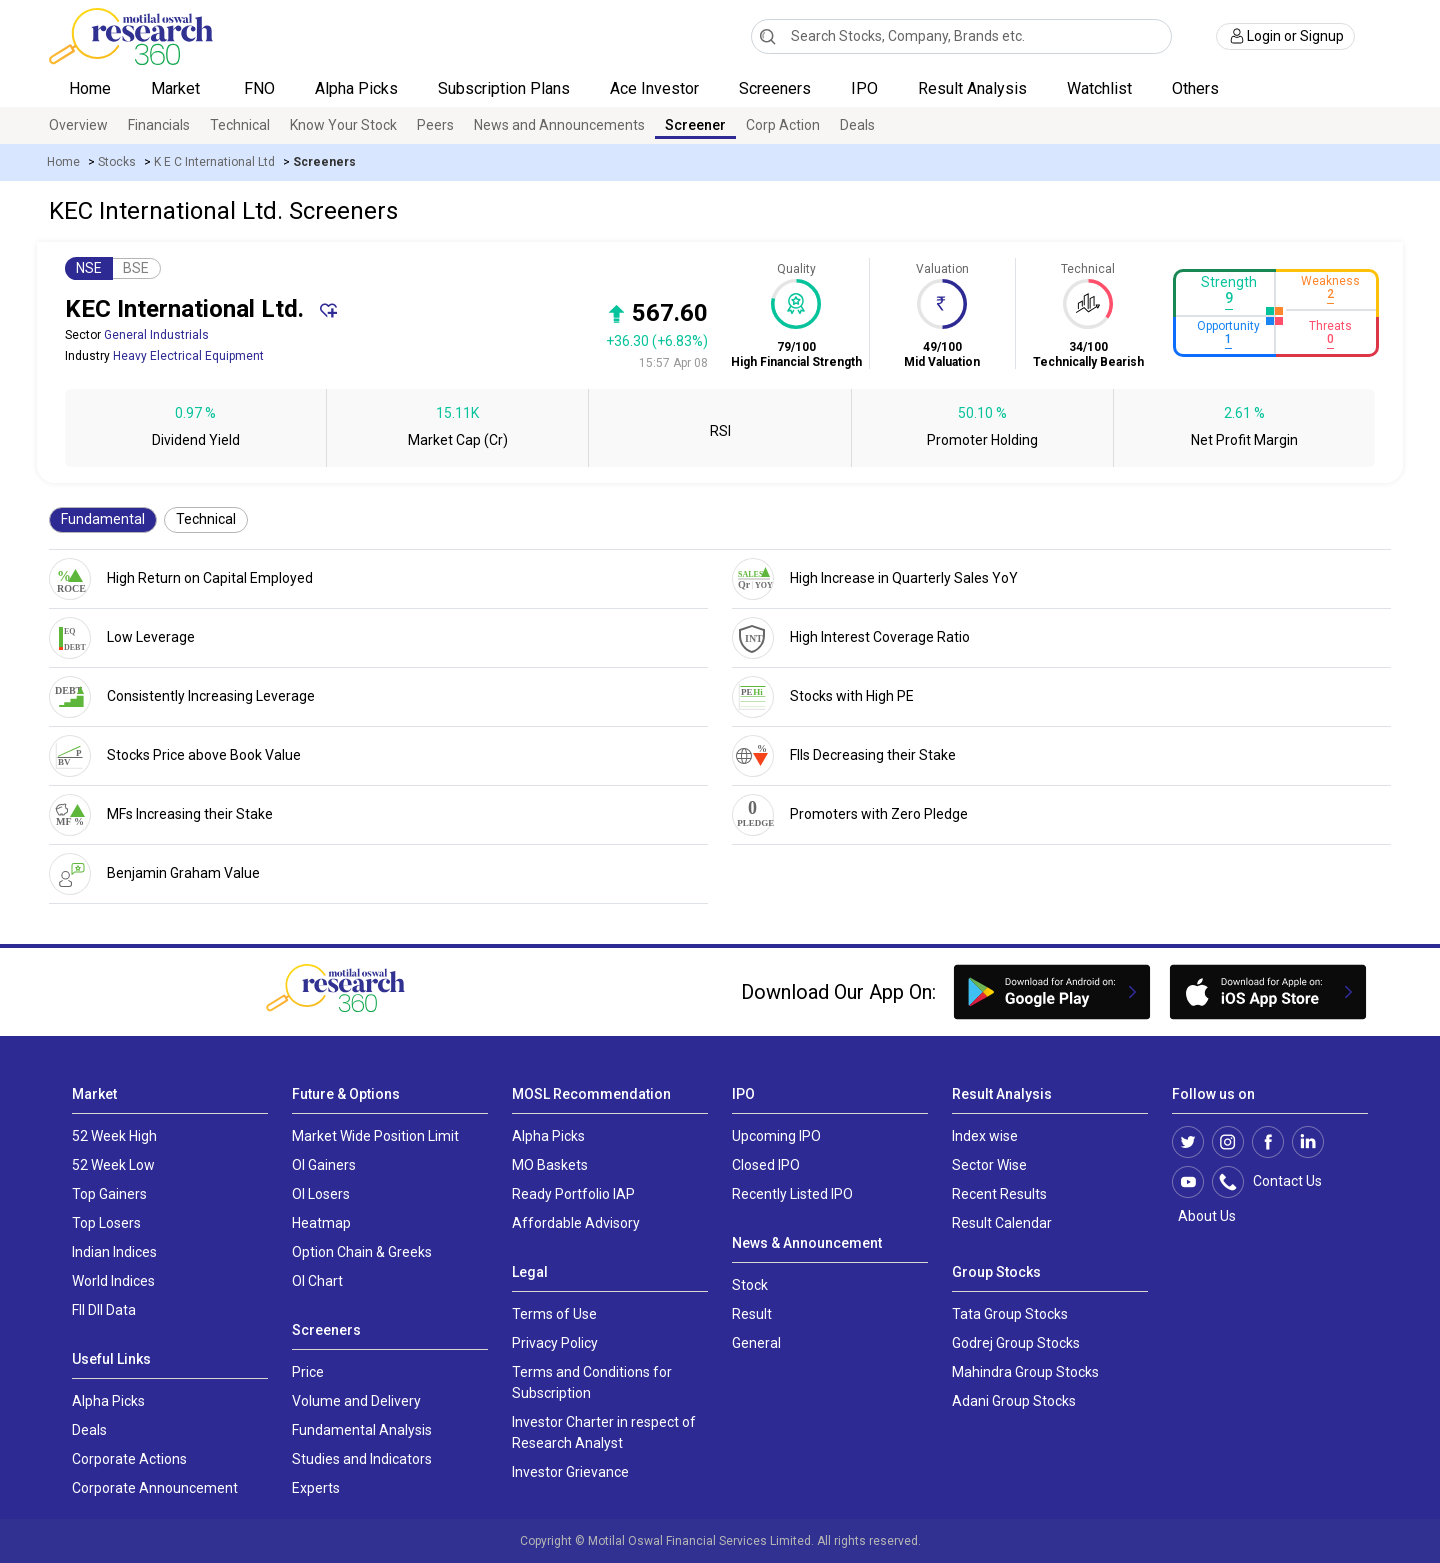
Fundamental (103, 519)
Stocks (117, 162)
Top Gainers (109, 1194)
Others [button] (1197, 88)
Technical (240, 125)
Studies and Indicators (362, 1459)
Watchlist (1099, 88)
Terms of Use (554, 1314)
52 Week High (114, 1136)
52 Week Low (113, 1165)
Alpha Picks (356, 88)
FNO (259, 88)
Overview (78, 125)
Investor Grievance (570, 1472)
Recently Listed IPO (792, 1194)
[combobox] (961, 36)
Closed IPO (766, 1165)
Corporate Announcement (155, 1488)
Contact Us (1277, 1182)
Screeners (775, 88)
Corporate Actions (129, 1459)
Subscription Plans (504, 88)
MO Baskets (550, 1165)
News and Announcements (559, 125)
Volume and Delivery (356, 1401)
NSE (89, 268)
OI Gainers (324, 1165)
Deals (857, 125)
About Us (1204, 1216)
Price (308, 1372)
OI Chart (317, 1281)
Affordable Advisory (576, 1223)
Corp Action (783, 125)
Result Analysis (972, 88)
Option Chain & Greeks (362, 1252)
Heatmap (321, 1223)
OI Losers (321, 1194)
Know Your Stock (343, 125)
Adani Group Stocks (1014, 1401)
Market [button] (177, 88)
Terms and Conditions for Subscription (592, 1382)
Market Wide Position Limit (375, 1136)
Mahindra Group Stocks (1025, 1372)
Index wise (985, 1136)
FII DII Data (104, 1310)
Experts (316, 1488)
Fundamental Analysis (362, 1430)
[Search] (767, 36)
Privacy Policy (555, 1343)
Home (90, 88)
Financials (159, 125)
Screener (695, 125)
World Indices (113, 1281)
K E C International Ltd (214, 162)
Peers (435, 125)
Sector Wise (989, 1165)
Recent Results (999, 1194)
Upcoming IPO (776, 1136)
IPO (864, 88)
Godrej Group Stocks (1016, 1343)
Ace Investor (654, 88)
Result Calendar (1002, 1223)
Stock (750, 1285)
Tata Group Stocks (1010, 1314)
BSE (136, 268)
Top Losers (106, 1223)
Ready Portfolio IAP (573, 1194)
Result (752, 1314)
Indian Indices (114, 1252)
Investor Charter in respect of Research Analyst (604, 1432)
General (756, 1343)
